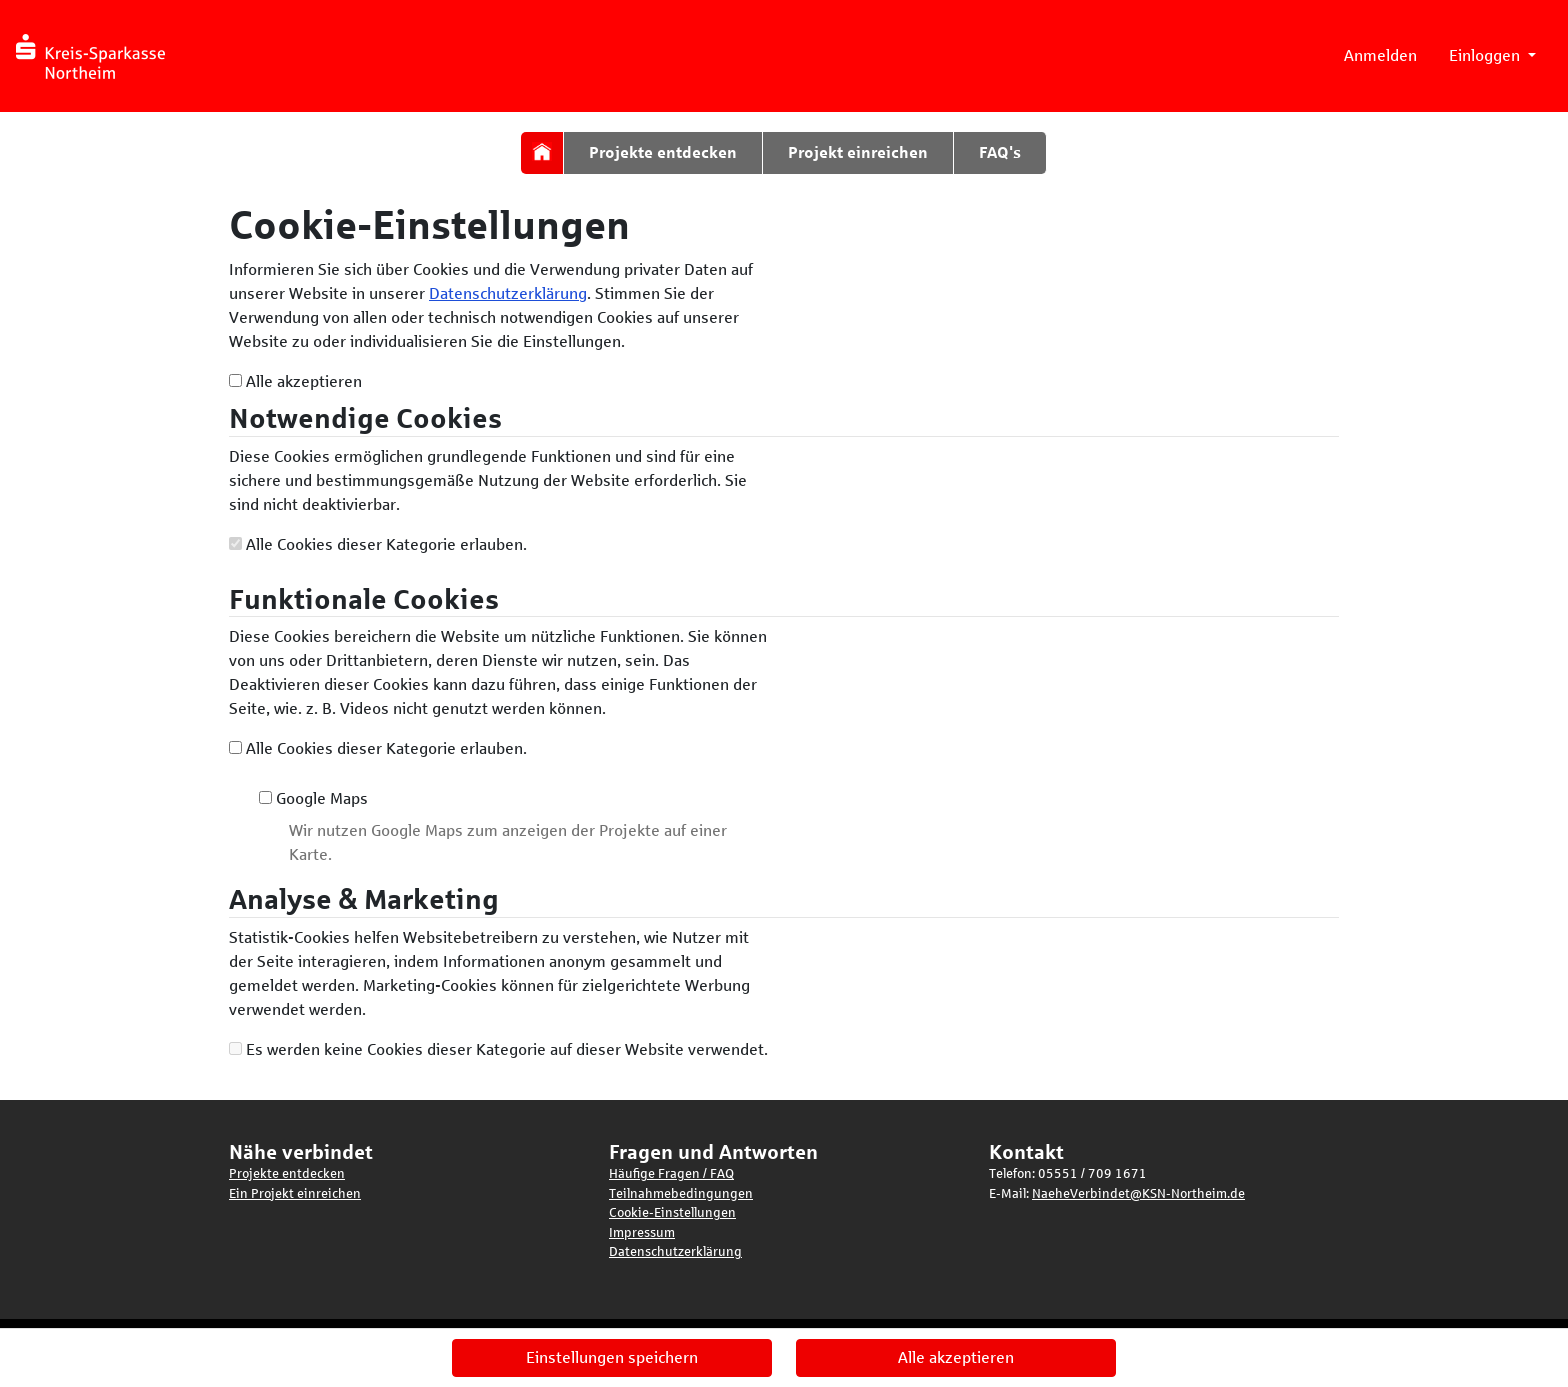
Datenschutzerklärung (508, 293)
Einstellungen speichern (612, 1357)
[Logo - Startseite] (98, 56)
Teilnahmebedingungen (681, 1194)
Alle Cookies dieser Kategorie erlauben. (378, 544)
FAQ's (1000, 152)
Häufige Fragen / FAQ (671, 1174)
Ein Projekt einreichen (295, 1194)
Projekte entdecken (663, 152)
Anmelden (1380, 55)
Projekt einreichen (858, 152)
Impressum (642, 1233)
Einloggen (1486, 55)
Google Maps (313, 798)
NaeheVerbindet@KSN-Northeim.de (1138, 1194)
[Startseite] (542, 151)
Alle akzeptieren (295, 381)
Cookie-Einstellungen (672, 1213)
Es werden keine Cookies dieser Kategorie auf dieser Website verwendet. (498, 1049)
